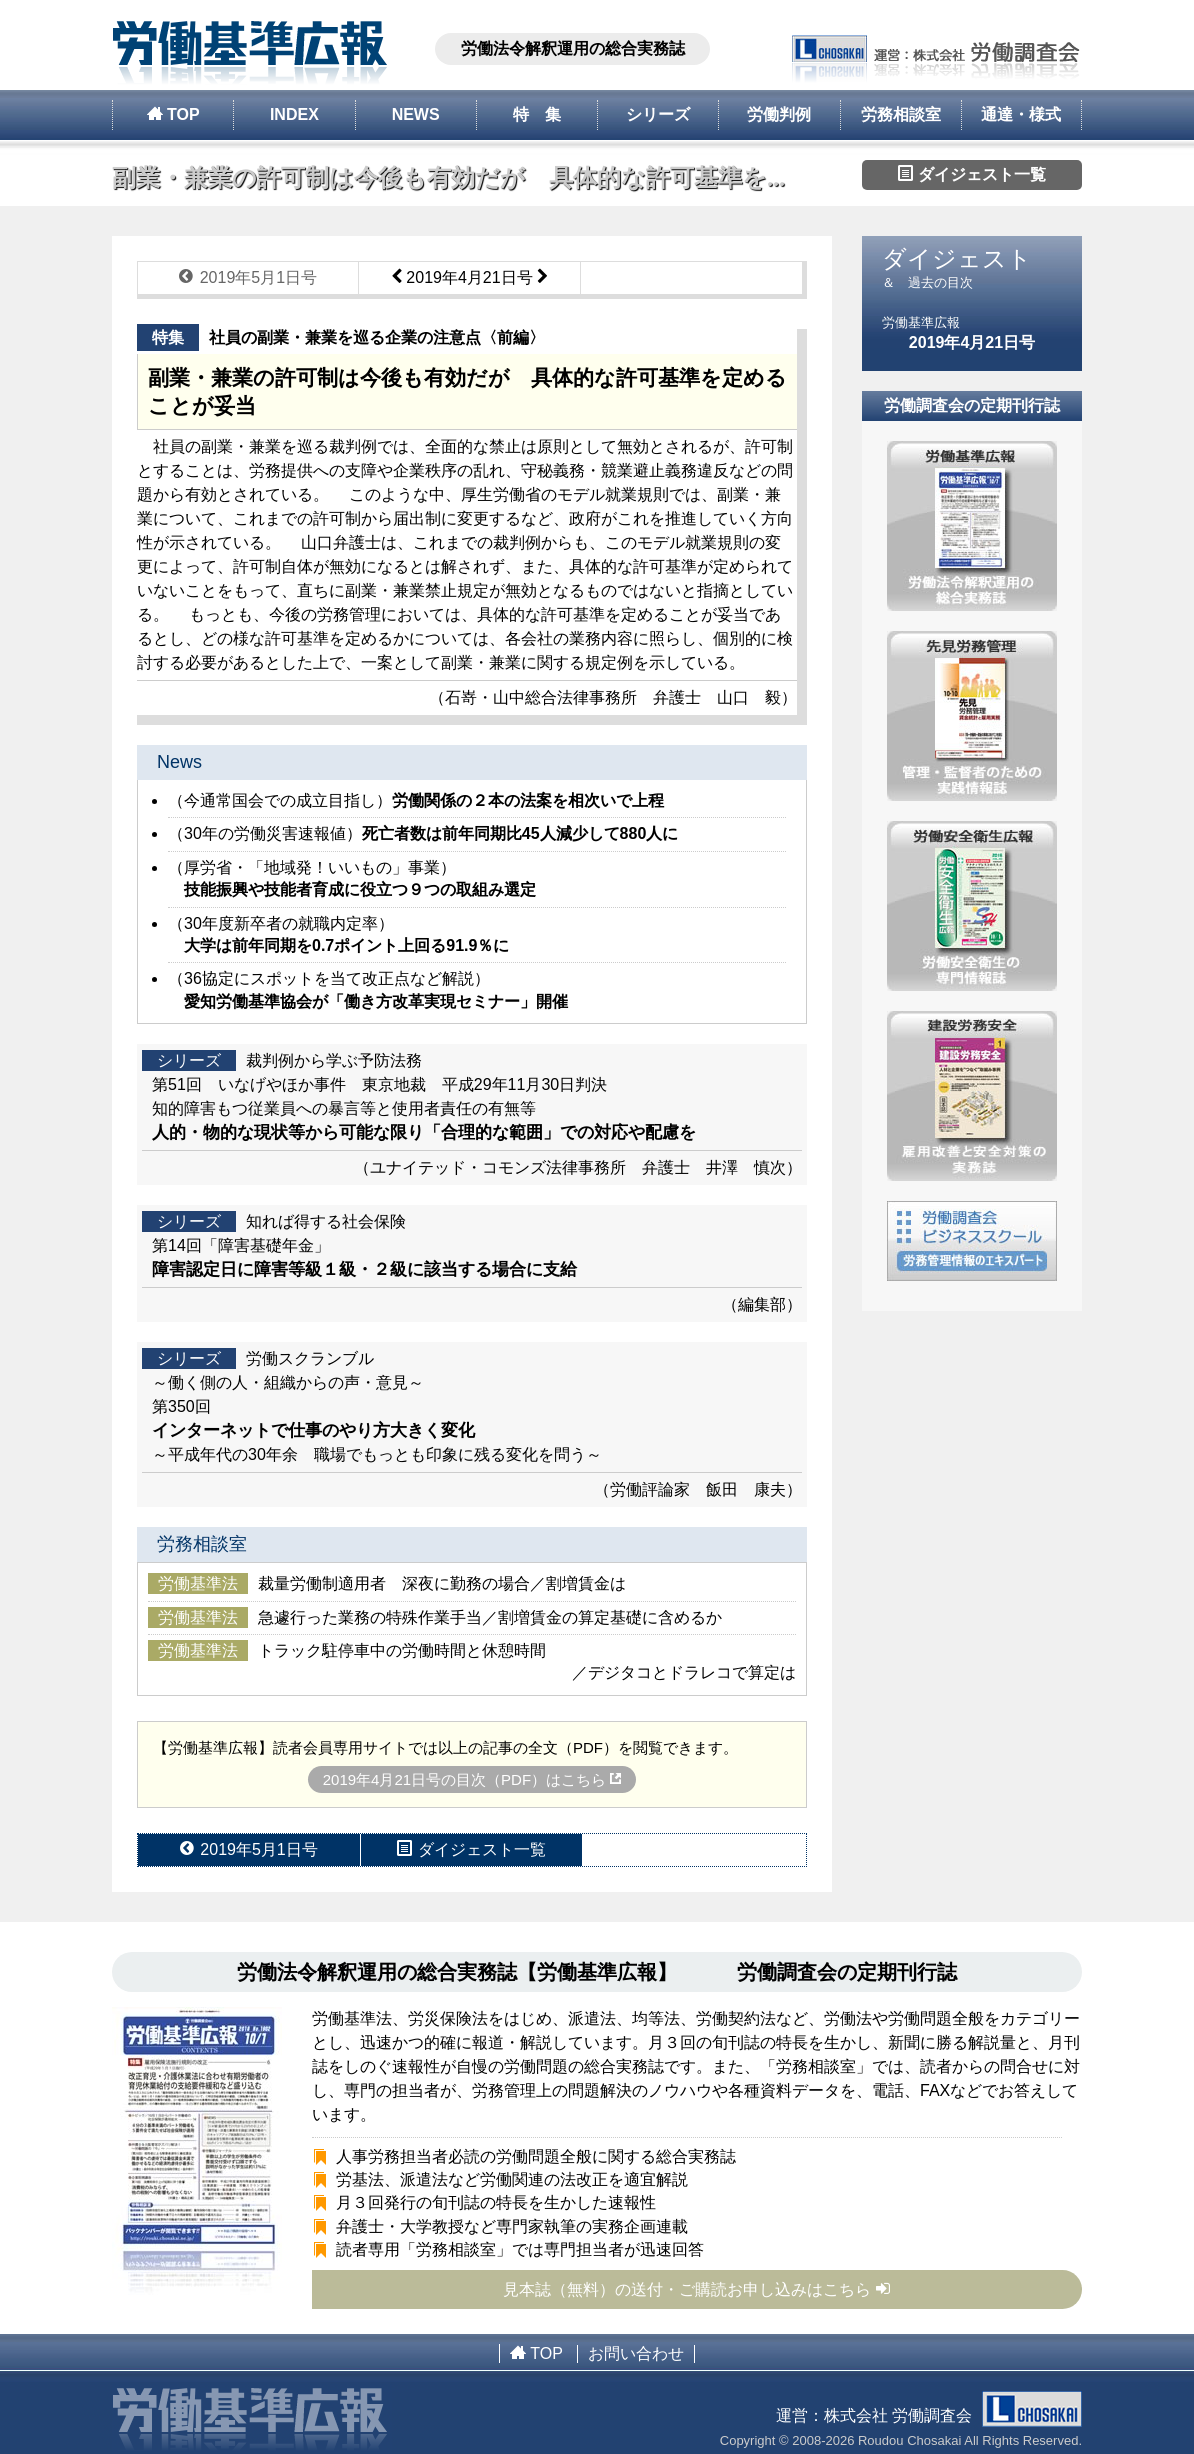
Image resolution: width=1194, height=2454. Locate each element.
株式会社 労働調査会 (953, 2415)
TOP (173, 114)
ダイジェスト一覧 (972, 174)
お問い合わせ (636, 2353)
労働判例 (779, 114)
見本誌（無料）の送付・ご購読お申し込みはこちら (697, 2289)
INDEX (294, 114)
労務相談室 (901, 114)
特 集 (537, 114)
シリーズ (658, 114)
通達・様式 (1021, 114)
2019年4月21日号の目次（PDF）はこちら (472, 1779)
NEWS (416, 114)
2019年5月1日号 (248, 277)
